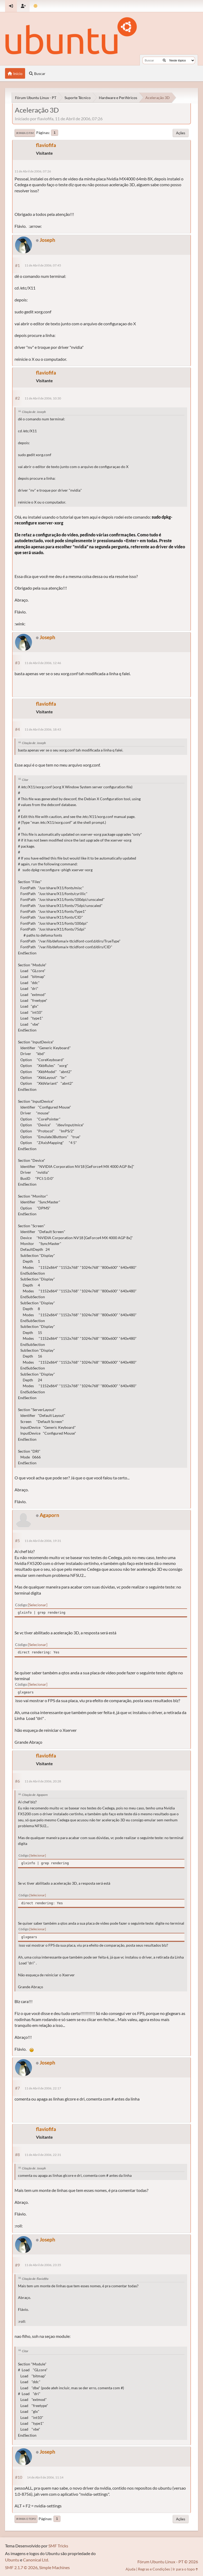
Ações (180, 133)
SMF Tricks (58, 2545)
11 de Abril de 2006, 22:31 (43, 2154)
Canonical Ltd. (36, 2559)
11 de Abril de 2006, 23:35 (43, 2265)
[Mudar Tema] (35, 6)
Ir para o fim (25, 133)
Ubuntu (12, 2559)
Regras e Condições (154, 2569)
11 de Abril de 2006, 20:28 (43, 1781)
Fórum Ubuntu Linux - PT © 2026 (167, 2561)
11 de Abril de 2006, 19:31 (43, 1540)
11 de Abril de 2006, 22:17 (43, 2088)
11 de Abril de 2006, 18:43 (43, 729)
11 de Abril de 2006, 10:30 (43, 398)
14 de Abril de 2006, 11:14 (45, 2477)
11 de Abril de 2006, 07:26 (33, 171)
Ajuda (130, 2569)
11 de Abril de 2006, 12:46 (43, 663)
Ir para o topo (26, 2518)
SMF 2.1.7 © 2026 (21, 2567)
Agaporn (49, 1515)
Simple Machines (54, 2567)
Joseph (47, 240)
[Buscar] (164, 60)
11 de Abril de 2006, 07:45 (43, 265)
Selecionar (37, 1605)
